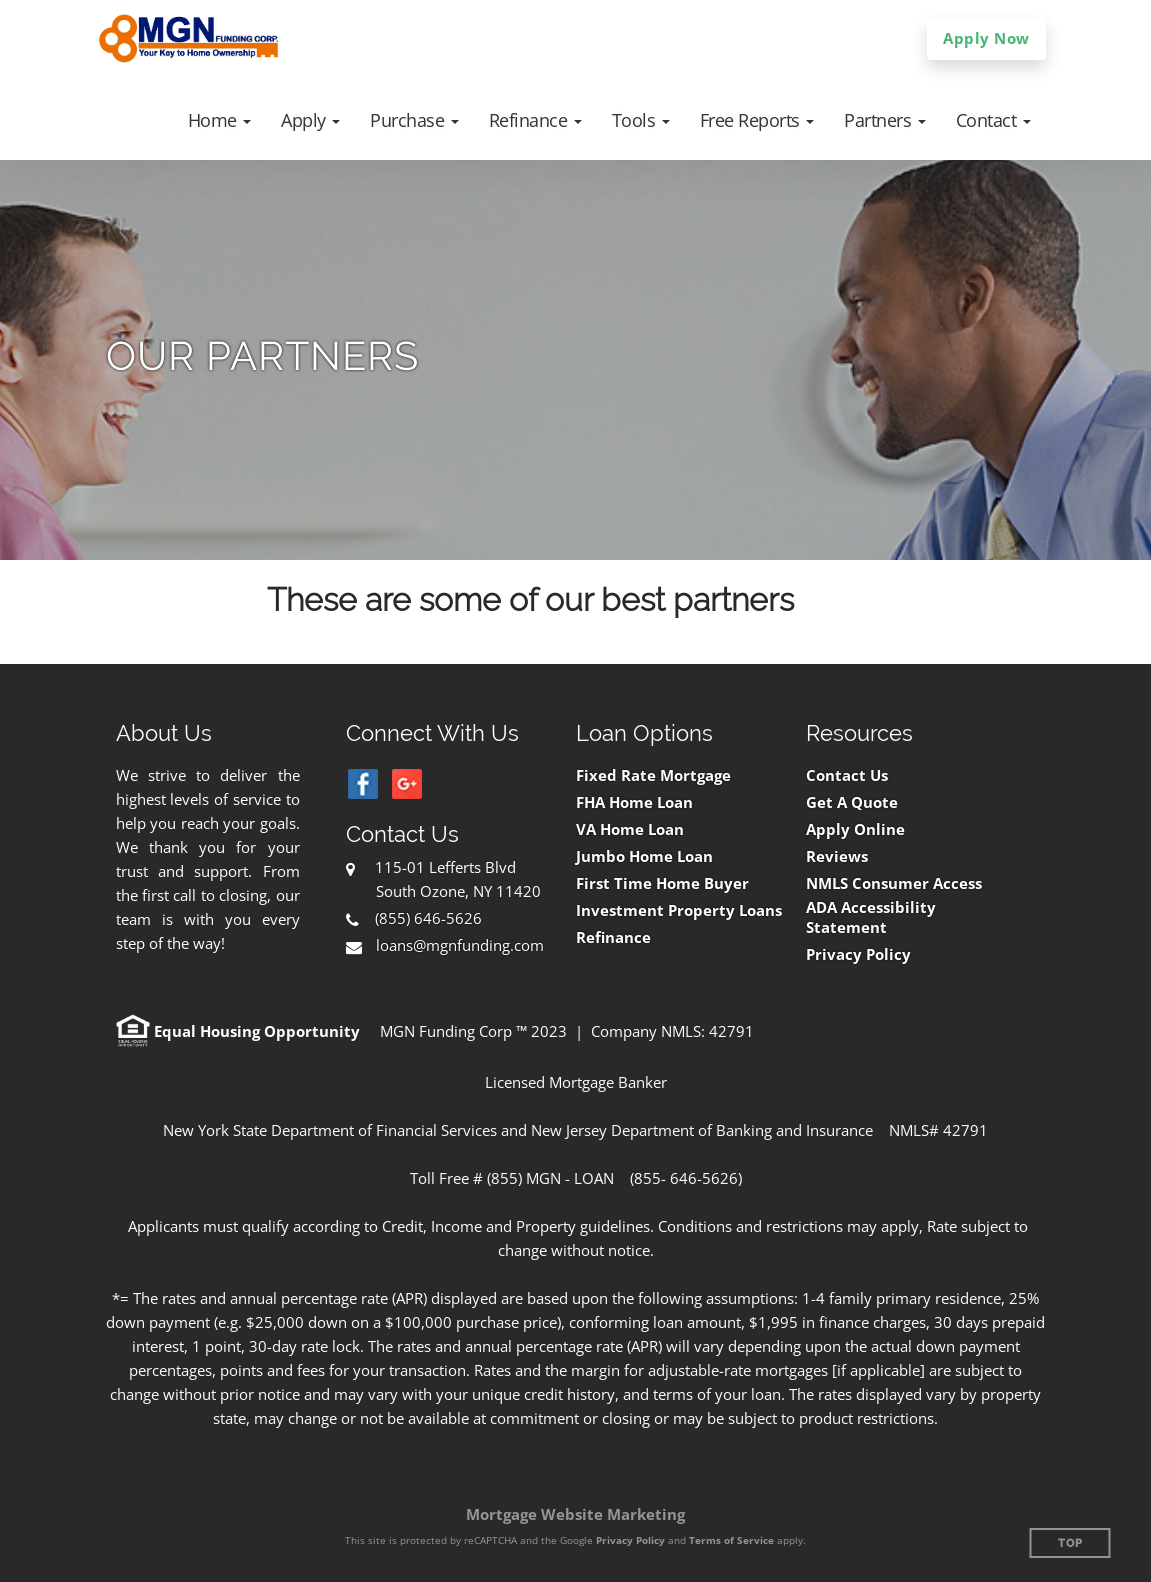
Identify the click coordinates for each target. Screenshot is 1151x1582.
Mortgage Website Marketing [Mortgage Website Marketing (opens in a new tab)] (575, 1514)
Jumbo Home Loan (644, 856)
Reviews (837, 856)
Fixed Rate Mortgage (653, 775)
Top (1070, 1543)
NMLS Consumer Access (894, 883)
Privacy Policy (858, 954)
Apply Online (855, 829)
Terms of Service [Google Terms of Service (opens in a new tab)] (731, 1540)
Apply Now (986, 38)
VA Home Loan (630, 829)
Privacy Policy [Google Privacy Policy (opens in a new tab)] (630, 1540)
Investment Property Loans (679, 910)
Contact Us (847, 775)
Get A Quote (852, 802)
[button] (220, 120)
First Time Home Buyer (662, 883)
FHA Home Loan (634, 802)
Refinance (613, 937)
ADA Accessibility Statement (871, 917)
